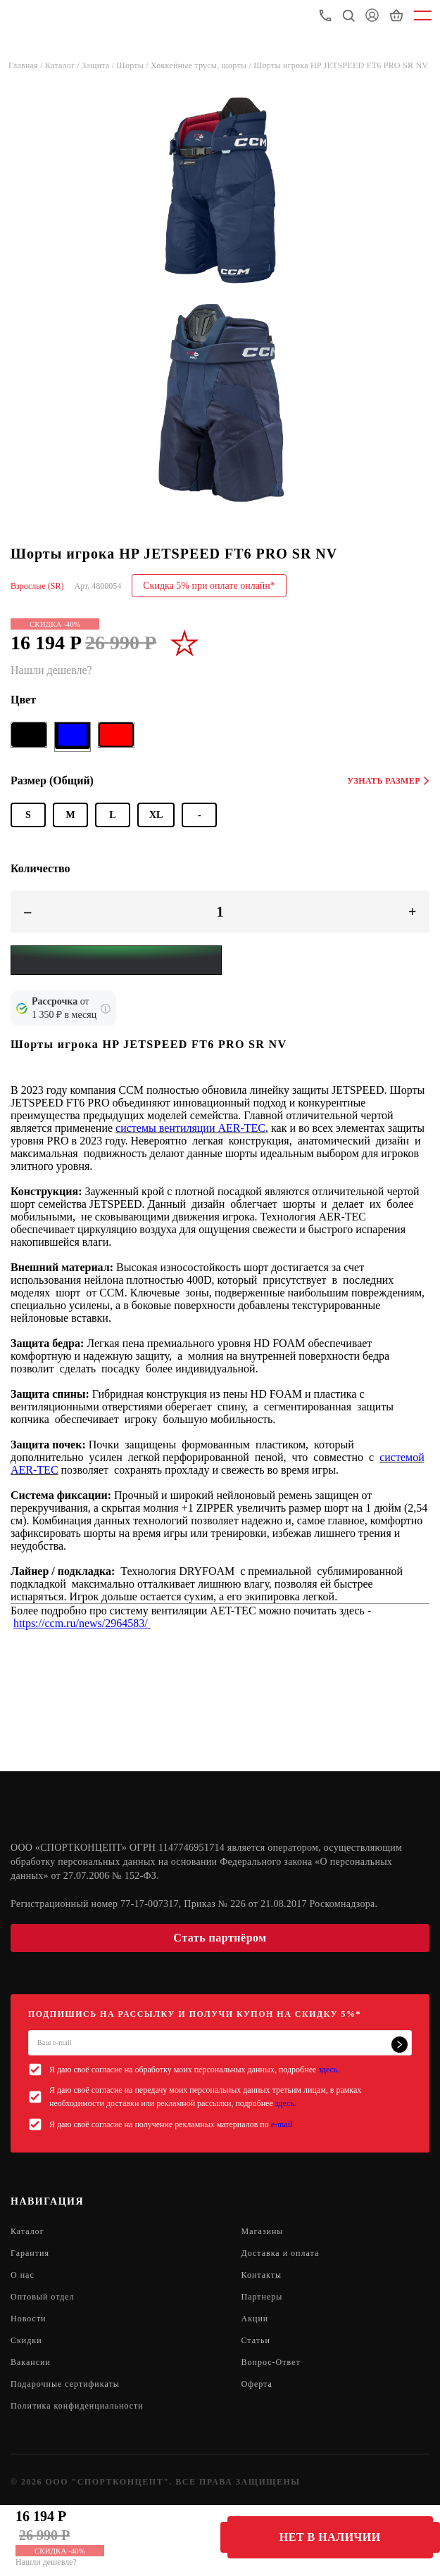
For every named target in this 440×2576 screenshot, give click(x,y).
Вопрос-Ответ (271, 2362)
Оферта (256, 2384)
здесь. (328, 2069)
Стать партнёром (219, 1938)
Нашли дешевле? (46, 2562)
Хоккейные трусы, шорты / (202, 65)
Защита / (99, 65)
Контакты (261, 2275)
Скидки (26, 2340)
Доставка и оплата (280, 2253)
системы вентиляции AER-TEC (190, 1128)
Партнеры (262, 2297)
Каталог (27, 2231)
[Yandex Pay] (116, 960)
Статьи (255, 2340)
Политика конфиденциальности (77, 2406)
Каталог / (63, 65)
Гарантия (30, 2253)
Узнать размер (388, 781)
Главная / (26, 65)
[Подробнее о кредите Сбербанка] (106, 1009)
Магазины (262, 2231)
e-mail (282, 2124)
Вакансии (31, 2362)
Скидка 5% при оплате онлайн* (209, 585)
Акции (255, 2318)
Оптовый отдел (43, 2297)
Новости (28, 2318)
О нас (22, 2275)
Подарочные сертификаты (65, 2384)
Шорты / (134, 65)
